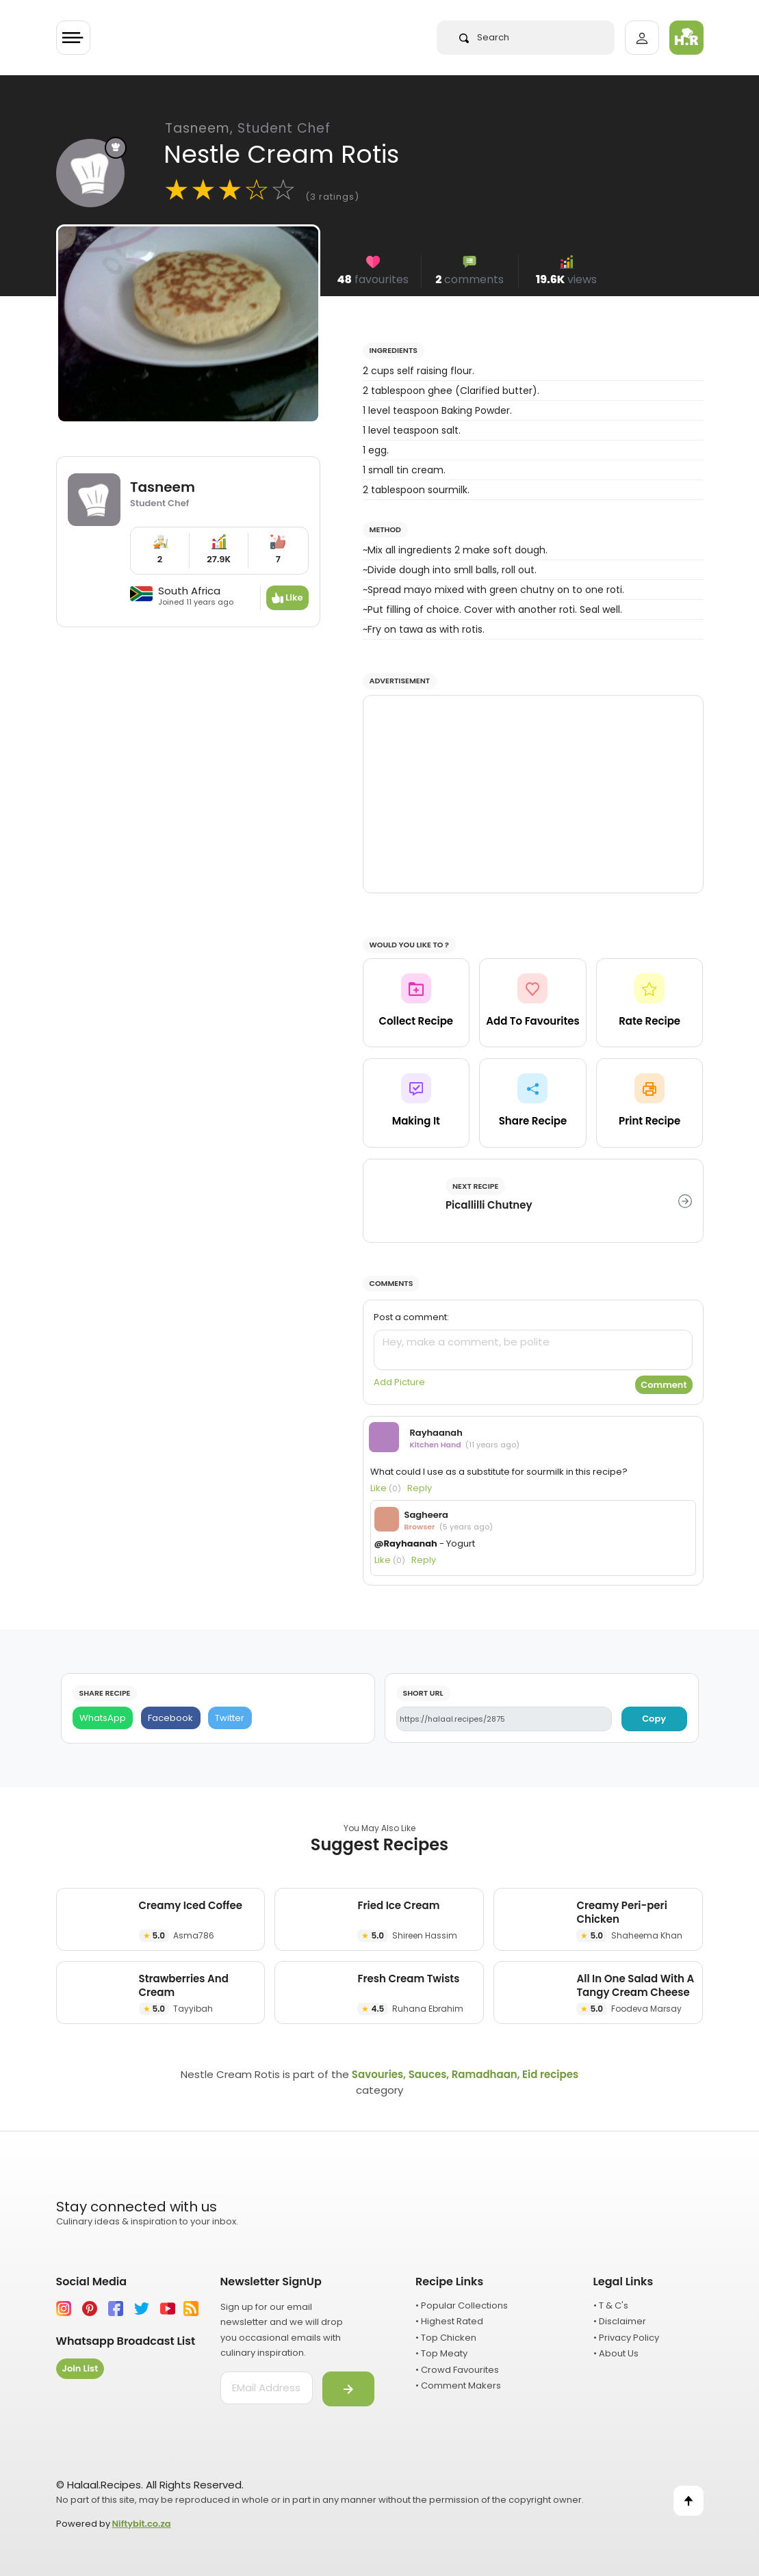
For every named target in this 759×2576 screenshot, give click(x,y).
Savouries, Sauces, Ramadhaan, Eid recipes (465, 2074)
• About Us (616, 2353)
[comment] (533, 1350)
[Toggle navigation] (73, 38)
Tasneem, (248, 128)
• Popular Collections (461, 2305)
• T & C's (610, 2305)
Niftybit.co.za (141, 2523)
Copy (654, 1718)
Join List (80, 2368)
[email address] (266, 2387)
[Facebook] (171, 1718)
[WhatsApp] (103, 1718)
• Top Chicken (445, 2337)
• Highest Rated (449, 2321)
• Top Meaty (441, 2353)
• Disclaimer (619, 2321)
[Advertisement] (533, 794)
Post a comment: (411, 1317)
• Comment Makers (458, 2385)
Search (484, 37)
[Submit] (348, 2389)
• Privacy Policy (626, 2337)
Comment (663, 1384)
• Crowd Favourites (457, 2369)
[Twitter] (230, 1718)
